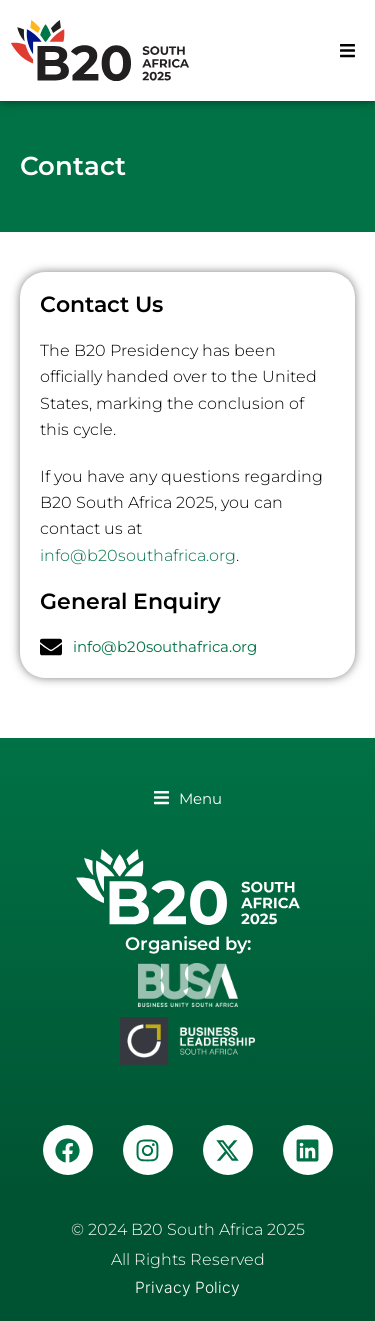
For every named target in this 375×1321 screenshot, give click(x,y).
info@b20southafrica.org (138, 555)
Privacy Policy (187, 1287)
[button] (347, 50)
